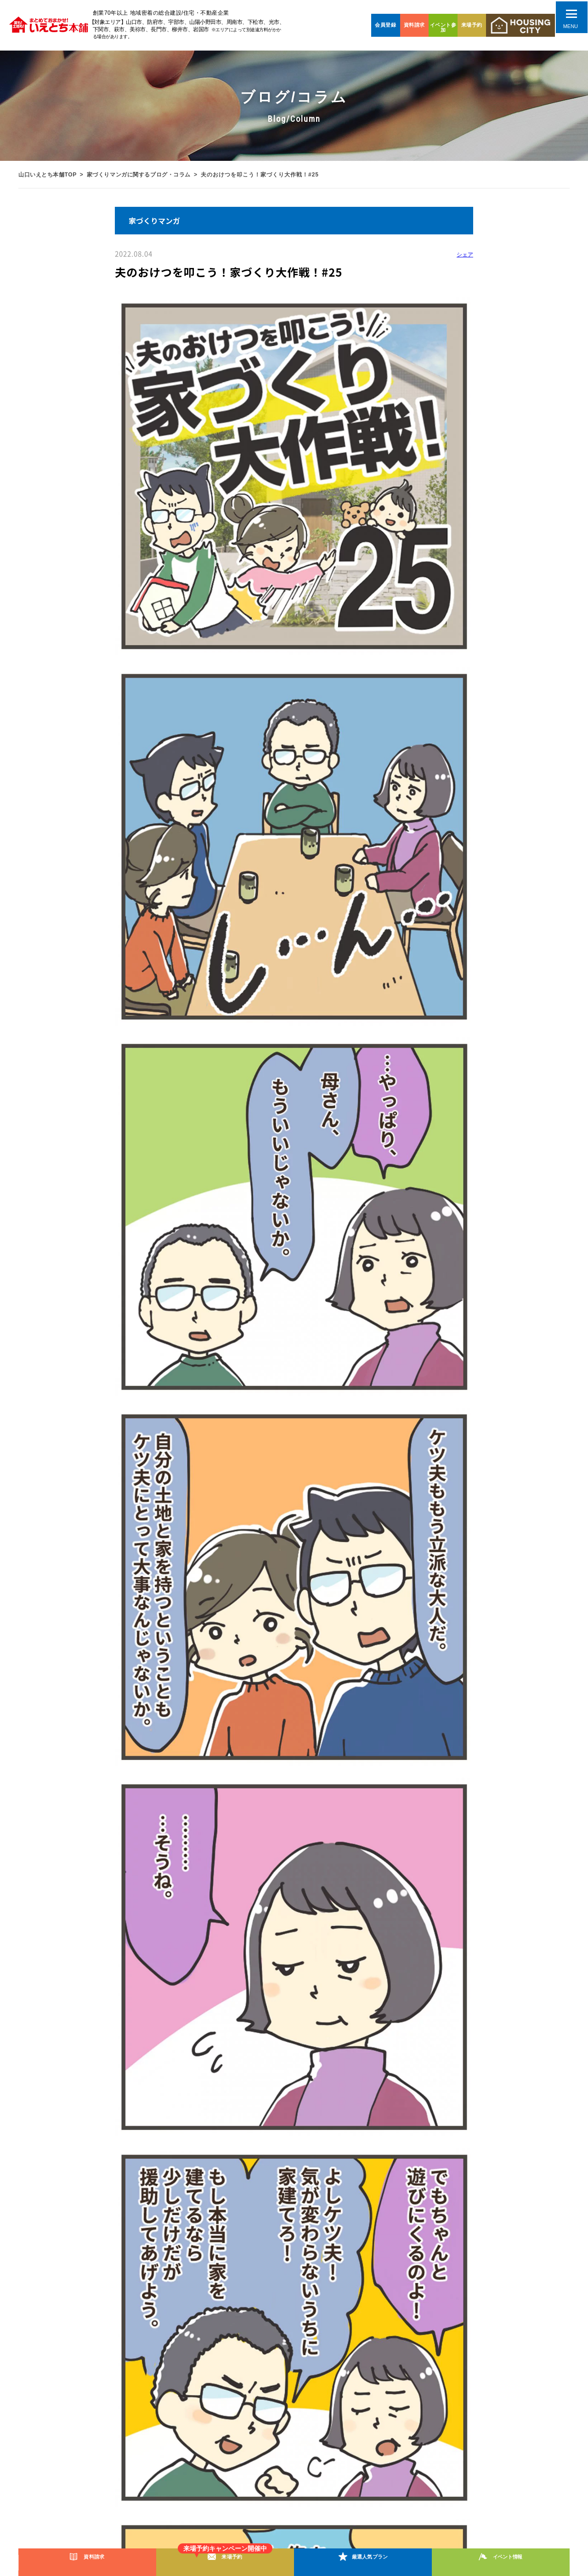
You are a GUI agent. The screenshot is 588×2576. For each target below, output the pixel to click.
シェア (465, 254)
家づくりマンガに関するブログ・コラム (142, 174)
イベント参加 (443, 27)
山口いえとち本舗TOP (48, 174)
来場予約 (471, 25)
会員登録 (385, 25)
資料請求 (414, 25)
